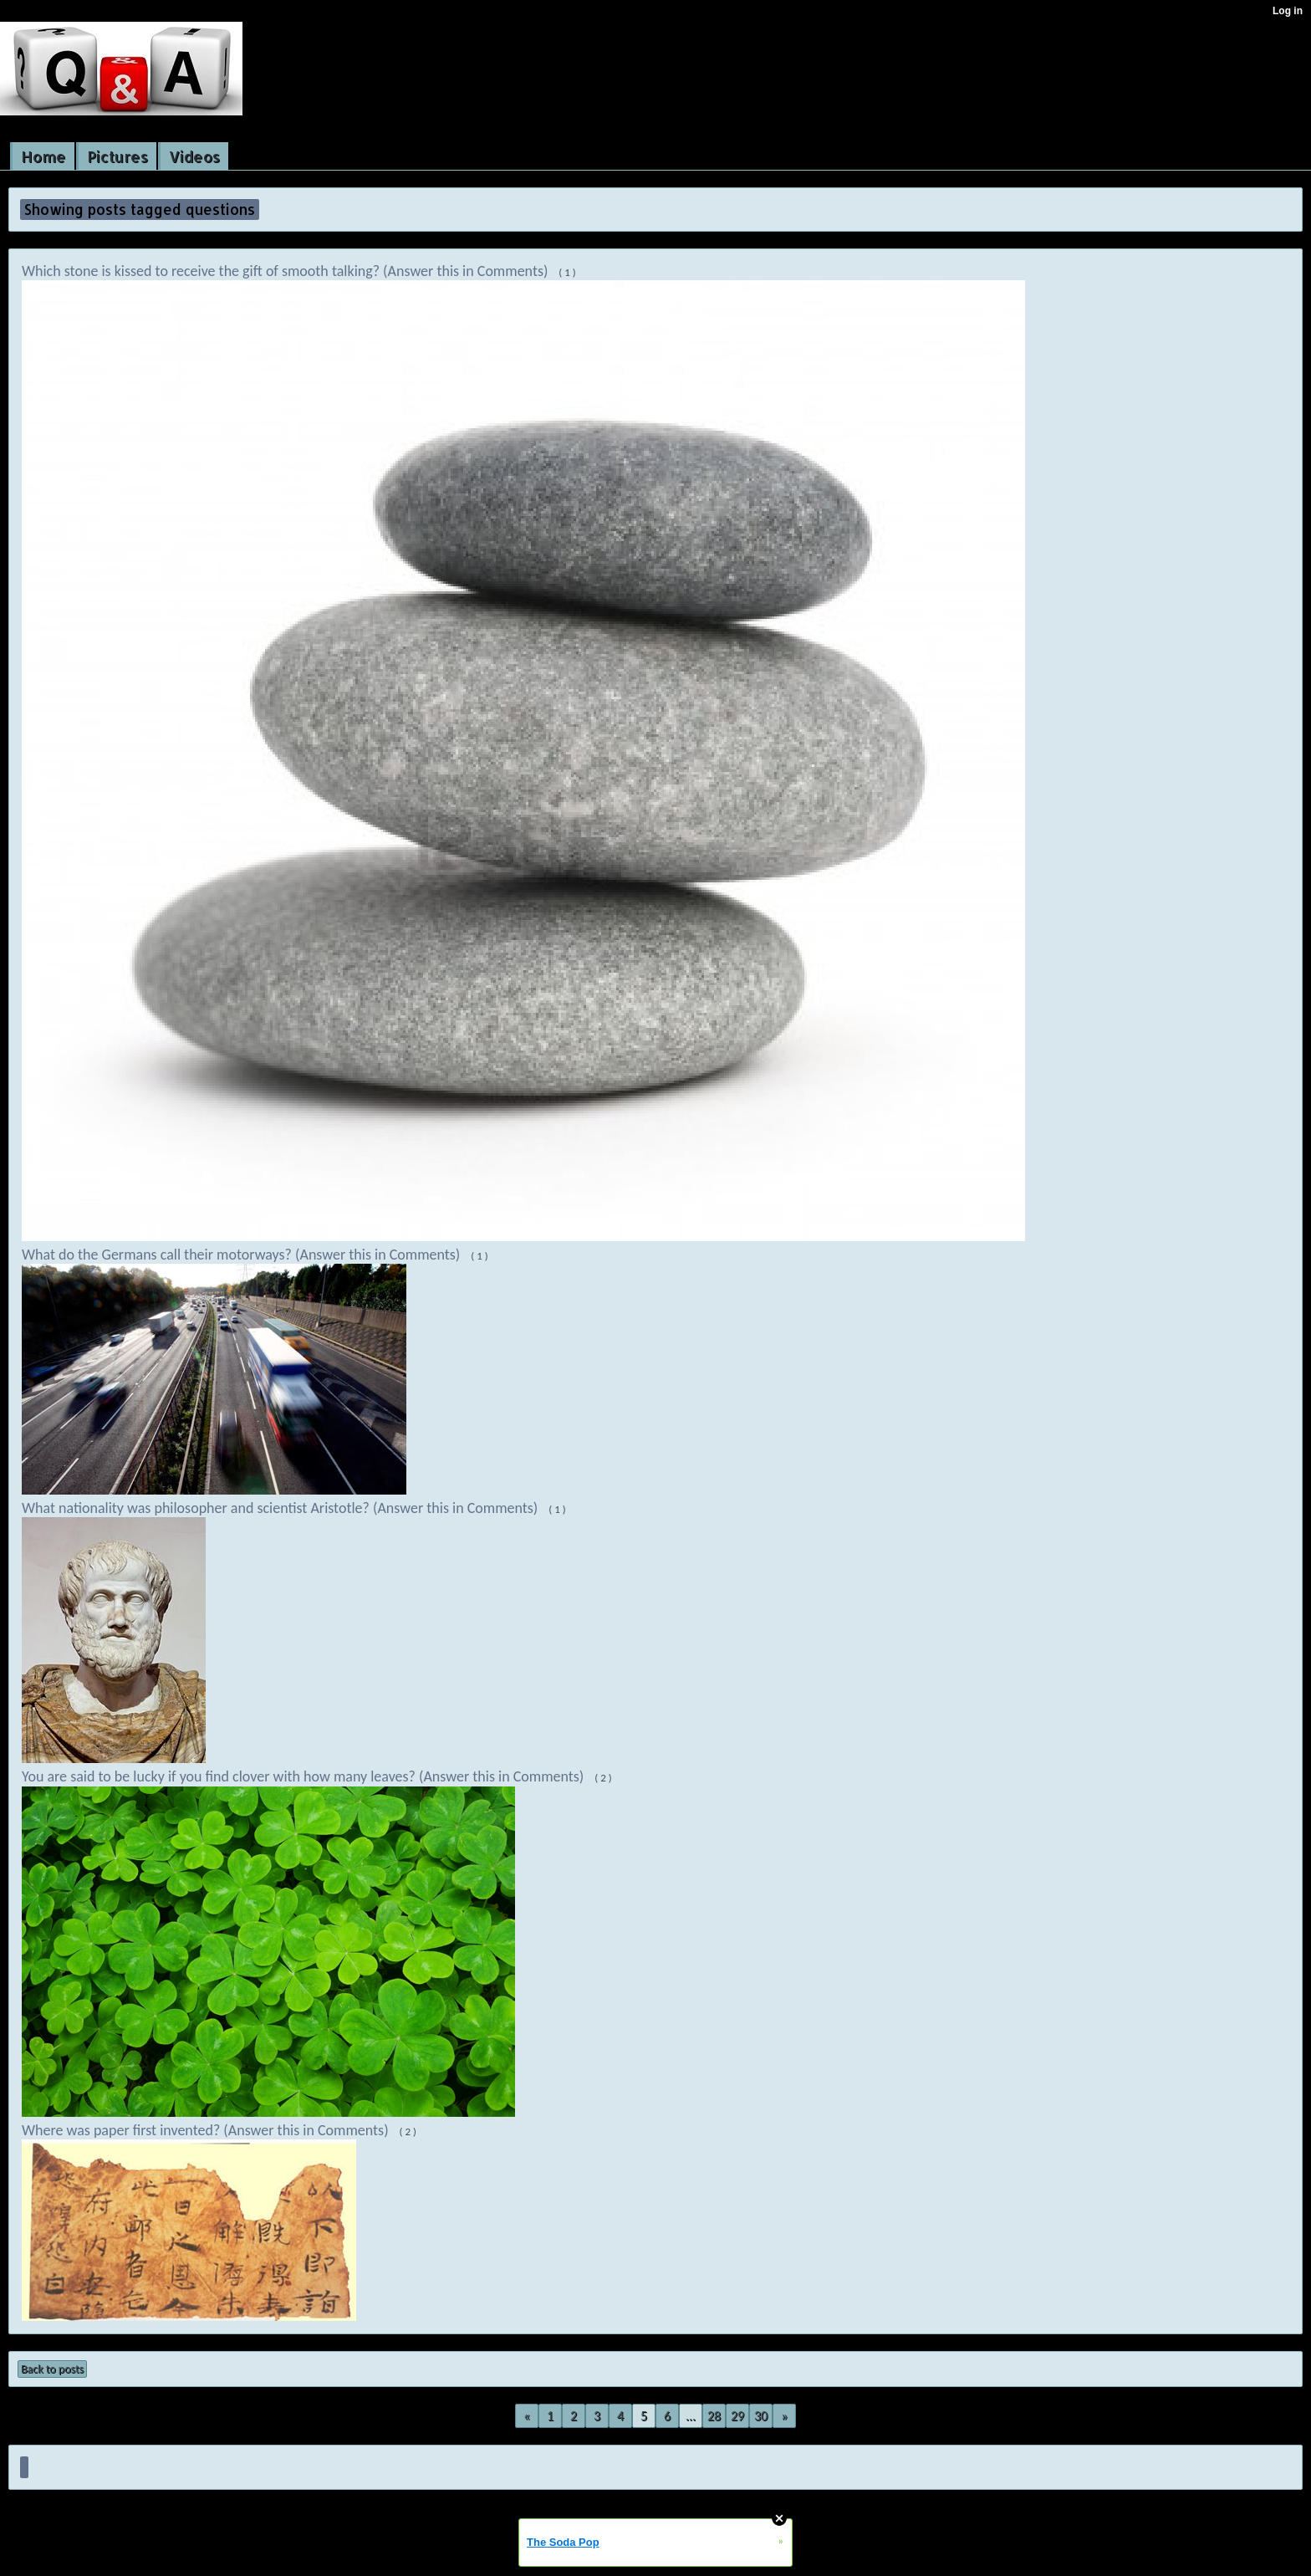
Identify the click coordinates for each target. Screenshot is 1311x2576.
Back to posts (52, 2369)
